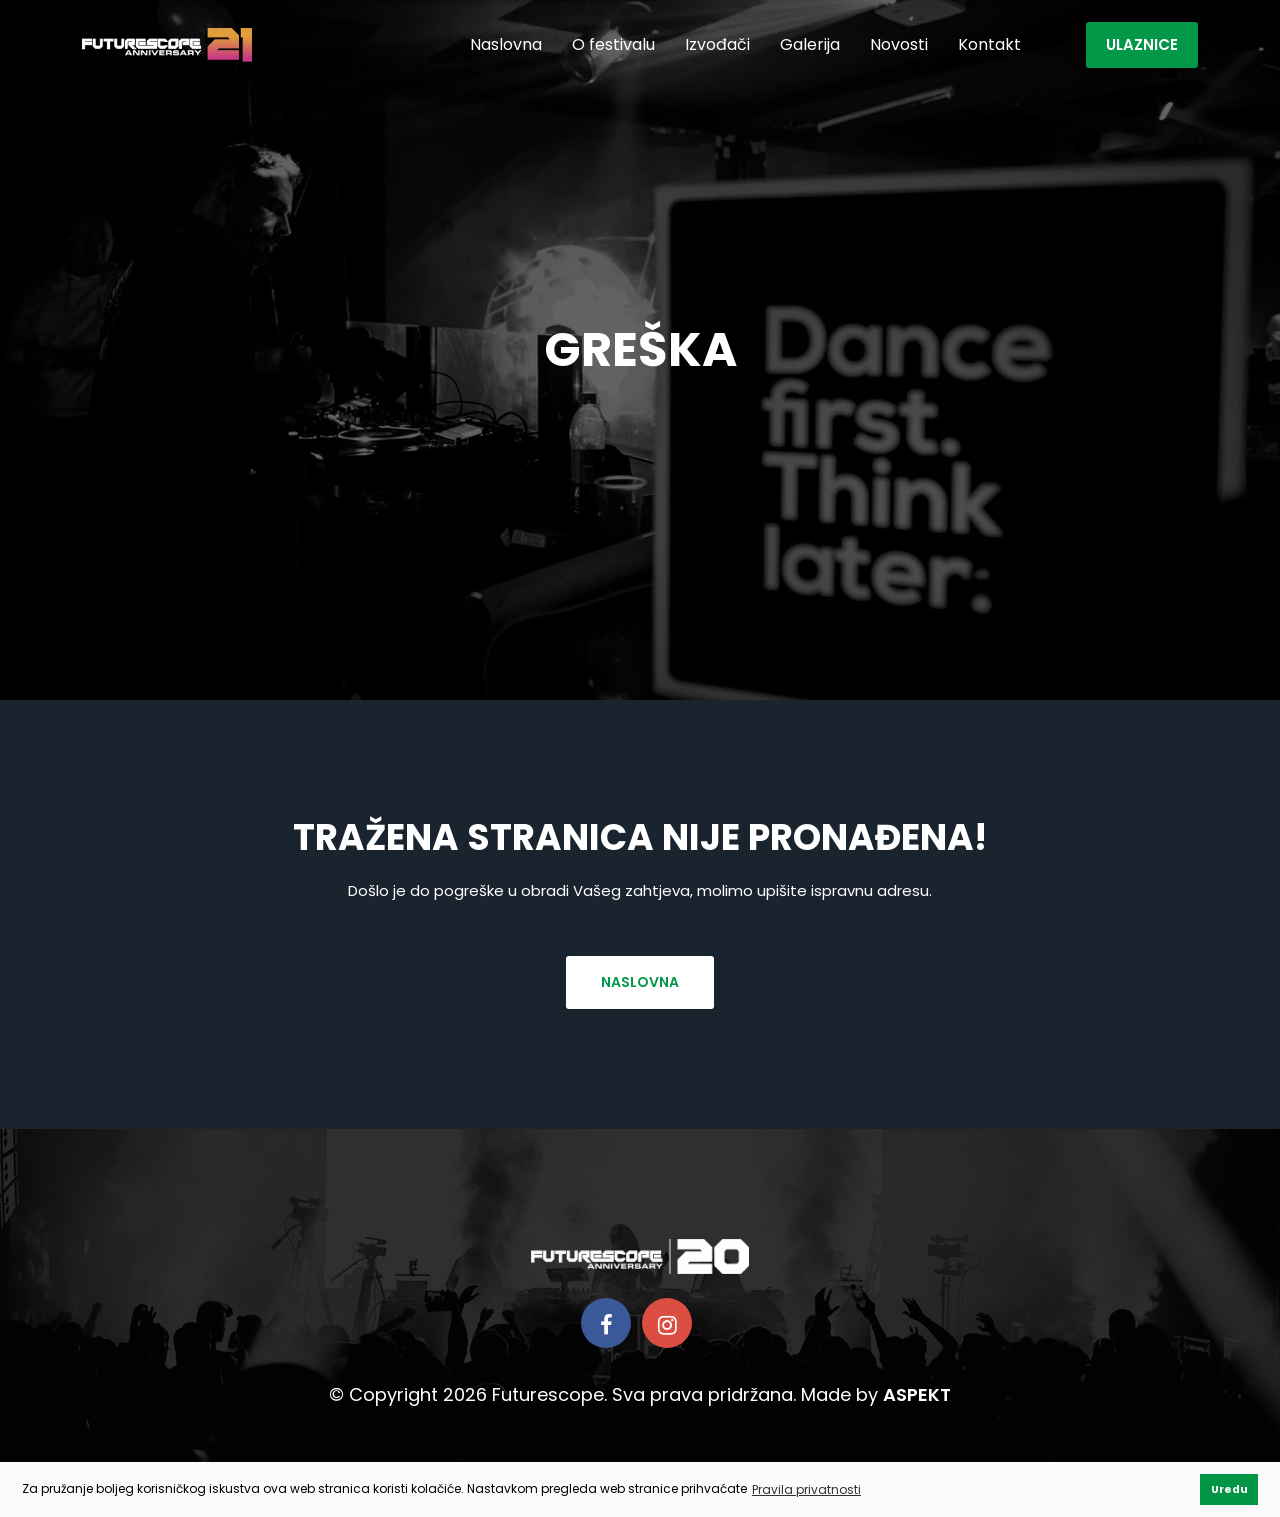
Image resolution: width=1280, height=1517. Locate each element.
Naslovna (506, 44)
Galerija (810, 44)
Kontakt (989, 44)
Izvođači (717, 44)
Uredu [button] (1229, 1489)
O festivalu (613, 44)
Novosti (899, 44)
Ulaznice (1142, 44)
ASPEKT (917, 1394)
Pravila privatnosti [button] (806, 1489)
